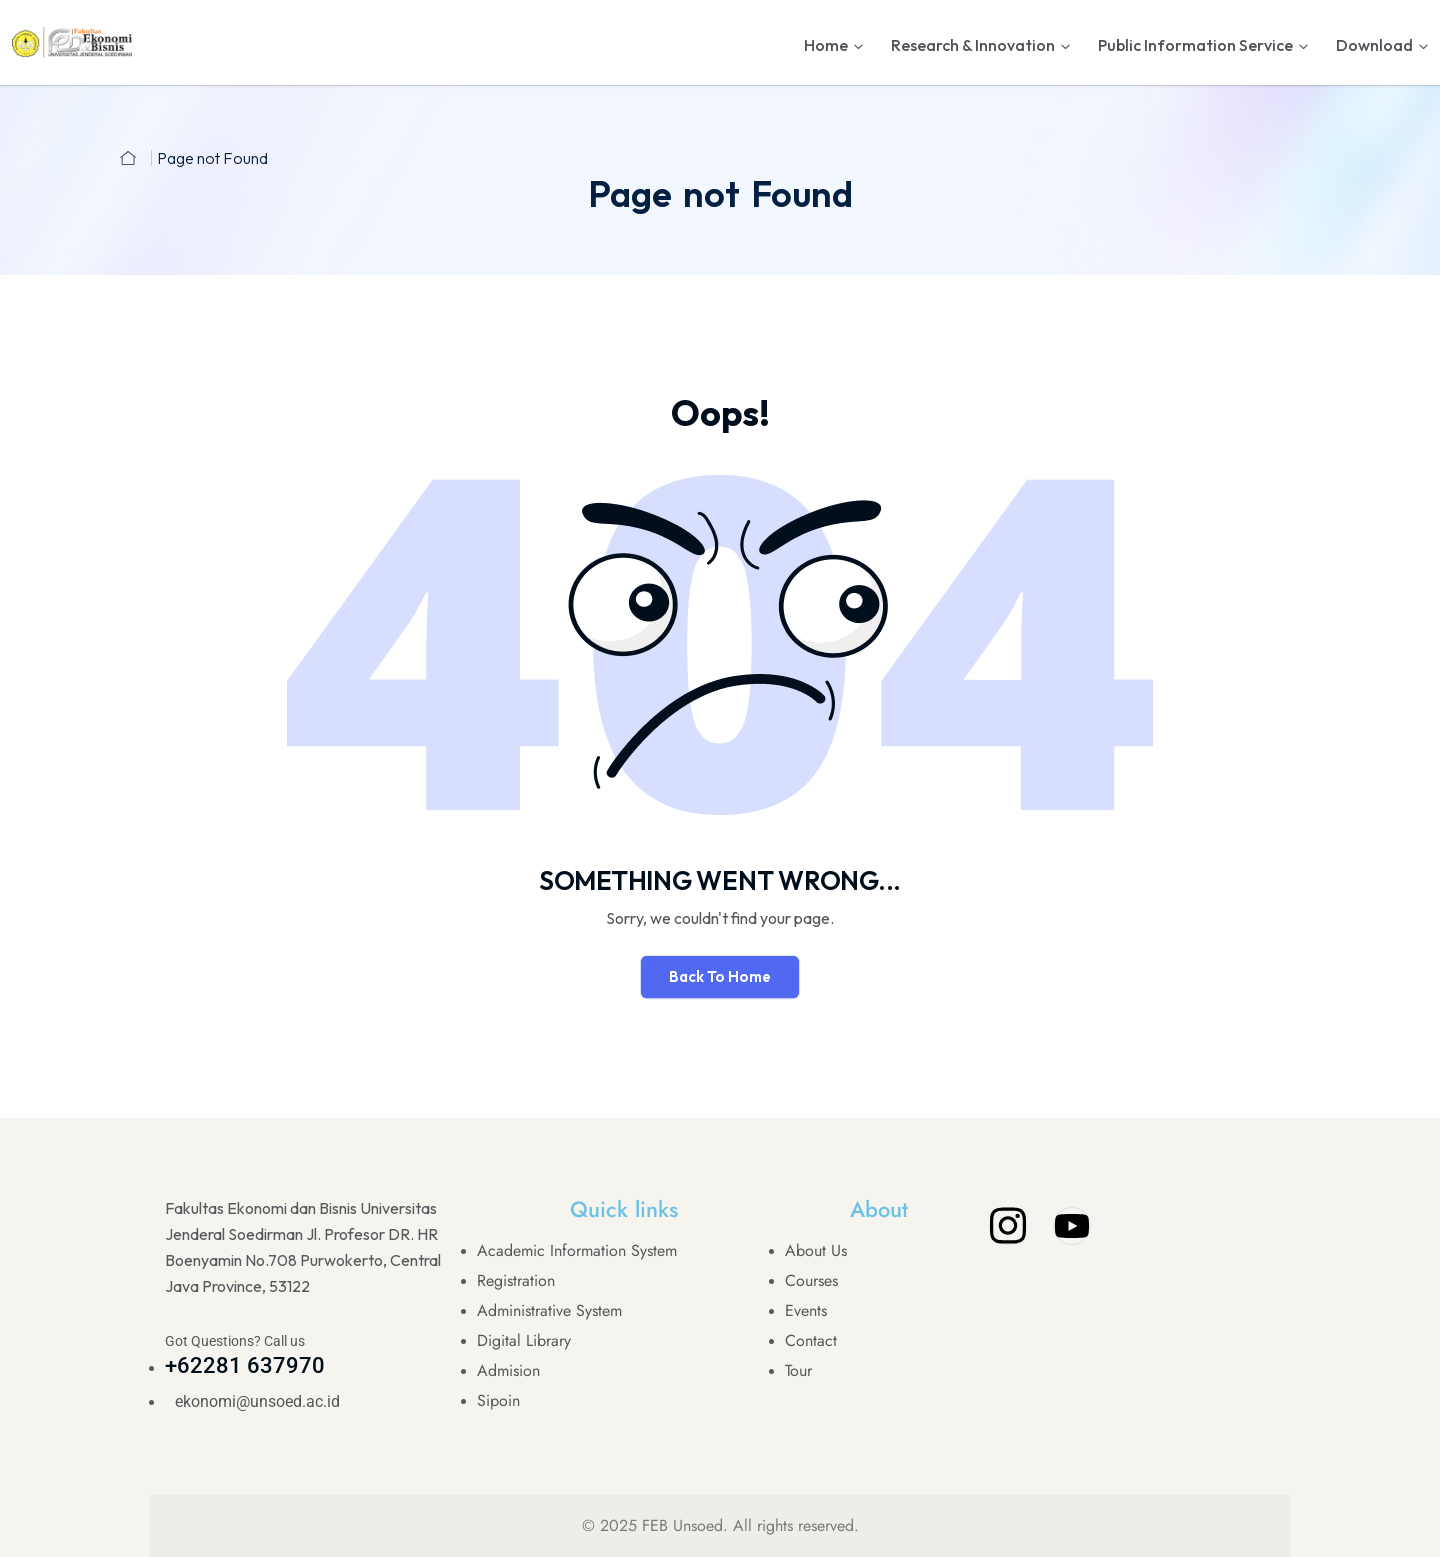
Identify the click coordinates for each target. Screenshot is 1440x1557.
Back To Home (720, 976)
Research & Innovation (973, 45)
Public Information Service (1195, 45)
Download (1374, 45)
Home (826, 45)
